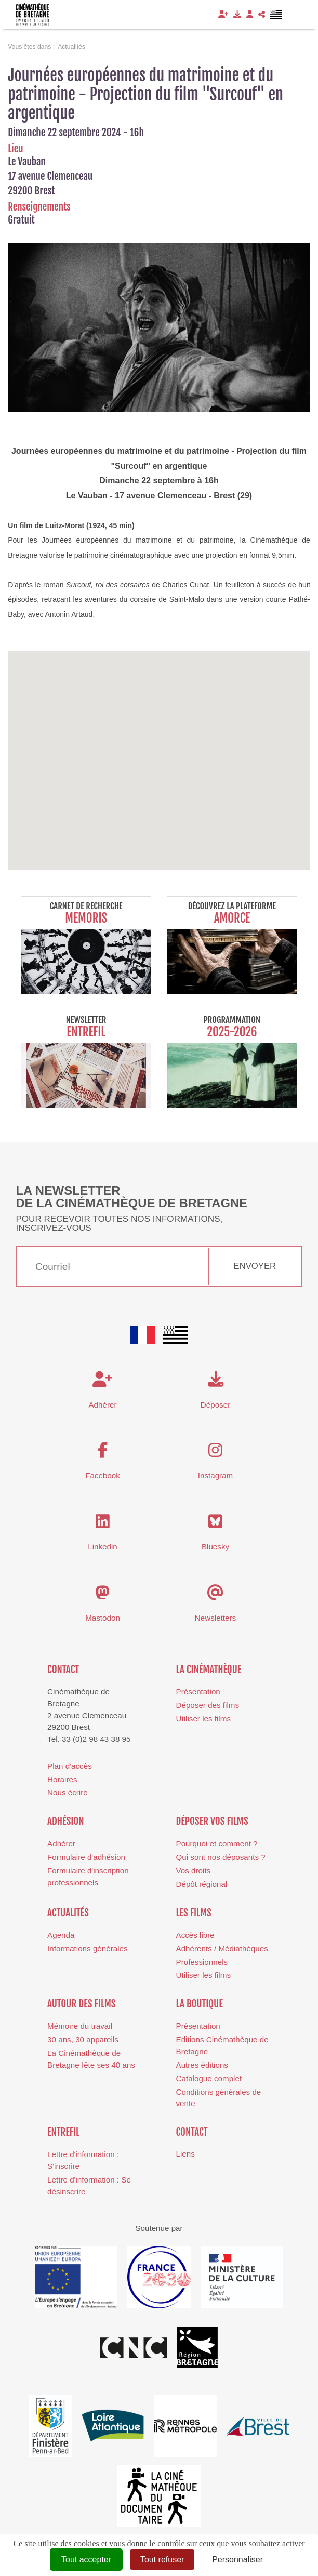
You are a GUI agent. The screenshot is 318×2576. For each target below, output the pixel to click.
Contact (63, 1669)
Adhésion (65, 1821)
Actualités (68, 1913)
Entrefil (86, 1032)
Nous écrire (67, 1792)
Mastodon (102, 1617)
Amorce (232, 918)
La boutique (199, 2003)
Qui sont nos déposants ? (221, 1856)
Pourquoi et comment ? (217, 1843)
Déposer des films (208, 1705)
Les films (193, 1913)
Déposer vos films (212, 1821)
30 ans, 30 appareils (82, 2039)
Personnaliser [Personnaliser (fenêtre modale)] (237, 2559)
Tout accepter (86, 2559)
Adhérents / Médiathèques (222, 1948)
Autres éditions (202, 2064)
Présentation (198, 1691)
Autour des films (81, 2003)
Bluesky (215, 1546)
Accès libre (195, 1934)
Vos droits (193, 1870)
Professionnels (202, 1961)
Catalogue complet (209, 2078)
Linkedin (102, 1546)
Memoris (86, 918)
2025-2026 (232, 1032)
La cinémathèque (209, 1669)
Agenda (60, 1934)
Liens (185, 2153)
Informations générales (87, 1948)
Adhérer (61, 1843)
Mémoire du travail (79, 2025)
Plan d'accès (69, 1766)
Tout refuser (162, 2559)
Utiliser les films (203, 1718)
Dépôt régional (202, 1884)
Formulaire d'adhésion (86, 1856)
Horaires (62, 1779)
